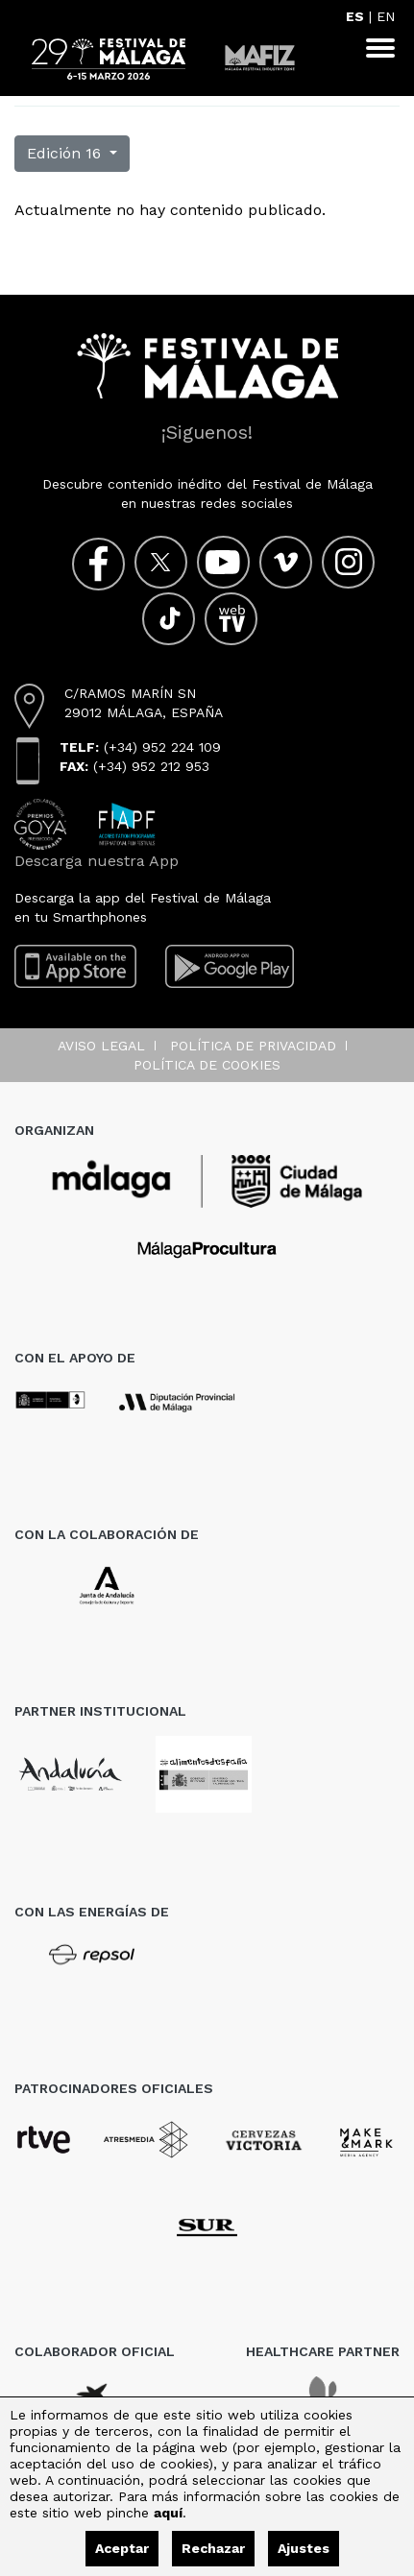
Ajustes (303, 2548)
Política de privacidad (253, 1045)
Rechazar (213, 2548)
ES (355, 16)
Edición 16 (66, 153)
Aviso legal (101, 1045)
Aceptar (122, 2548)
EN (386, 16)
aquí (168, 2512)
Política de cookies (207, 1064)
